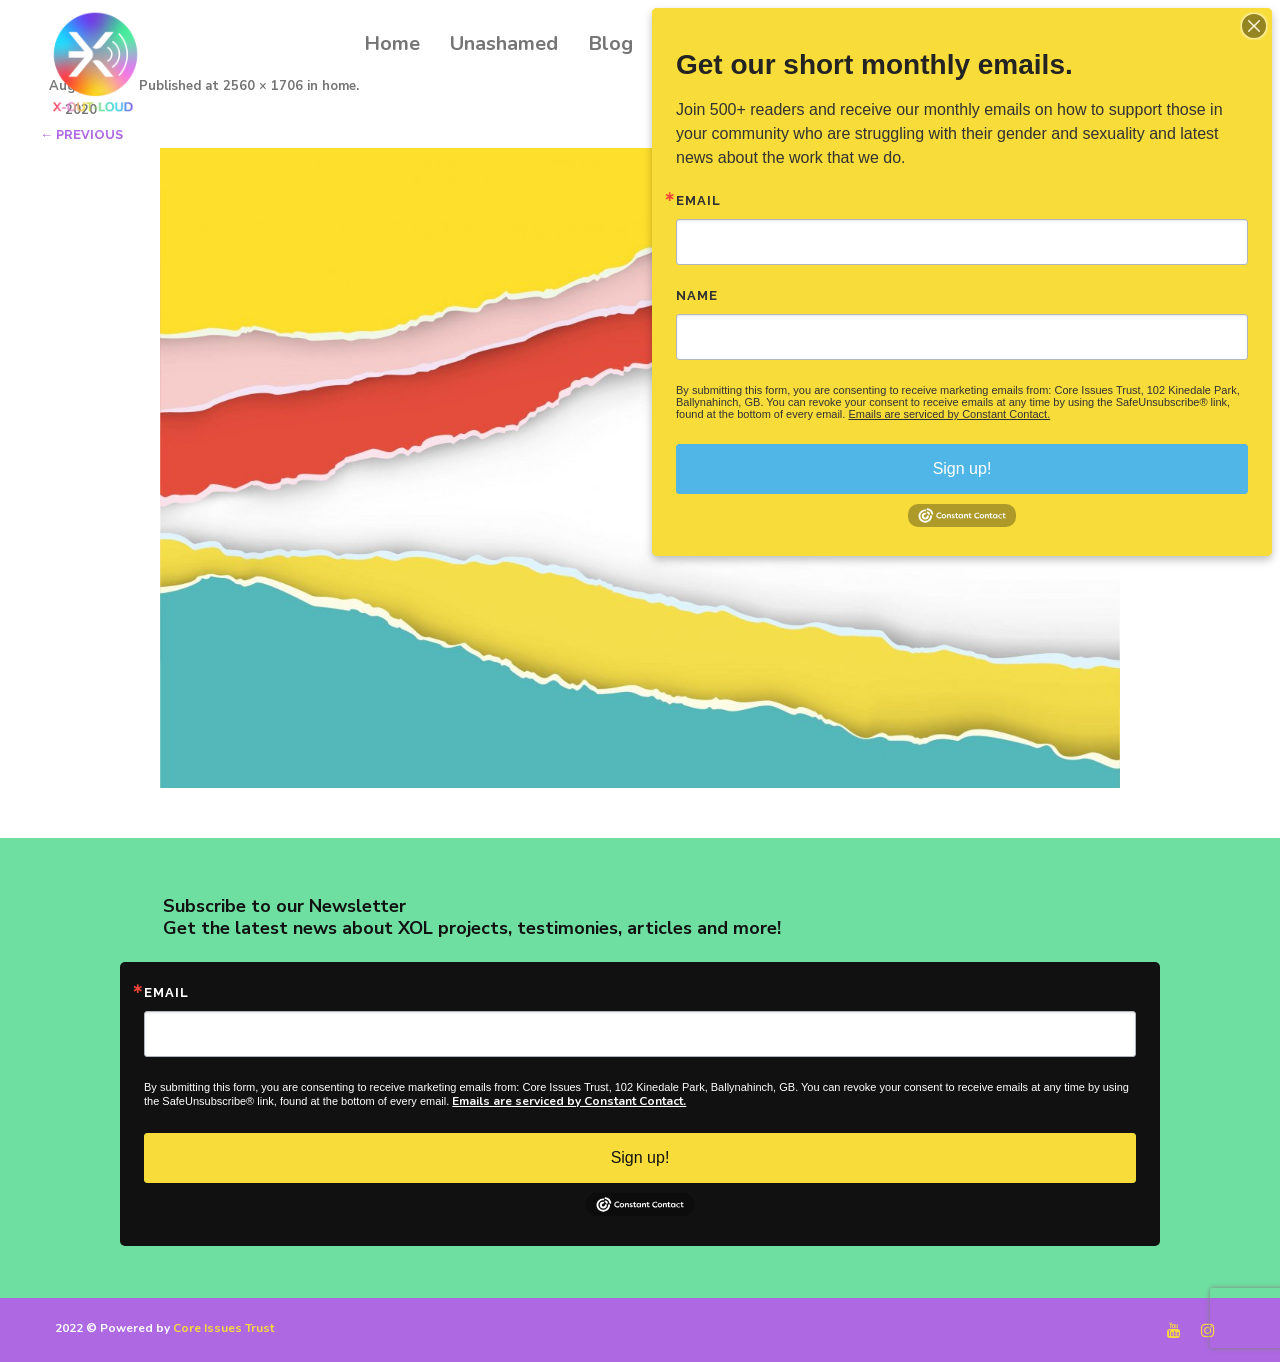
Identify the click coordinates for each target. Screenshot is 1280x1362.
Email (166, 992)
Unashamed (504, 43)
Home (392, 43)
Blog (610, 43)
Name (697, 295)
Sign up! (640, 1157)
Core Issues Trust (223, 1328)
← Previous (81, 134)
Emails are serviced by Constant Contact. (569, 1101)
